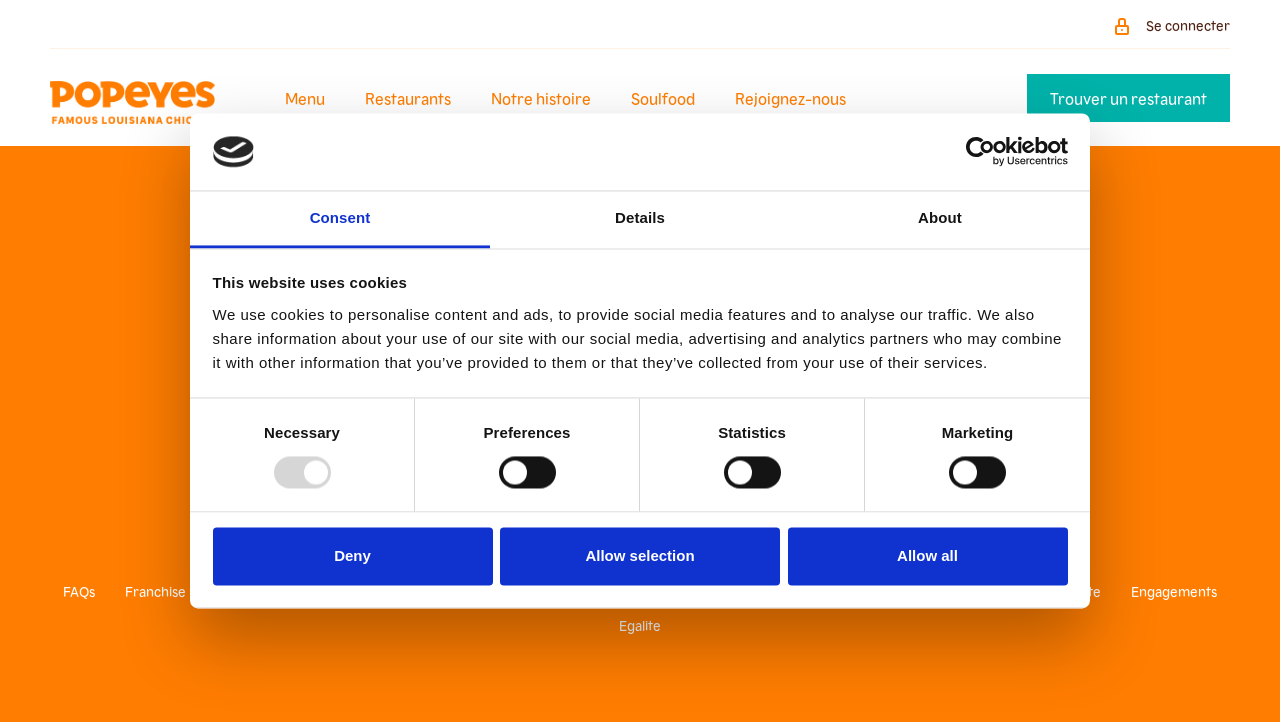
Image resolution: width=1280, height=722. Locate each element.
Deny (352, 555)
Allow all (927, 555)
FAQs (79, 591)
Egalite (640, 625)
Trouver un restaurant (1128, 98)
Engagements (1174, 591)
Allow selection (639, 555)
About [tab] (940, 217)
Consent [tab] (340, 217)
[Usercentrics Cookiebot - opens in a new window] (980, 152)
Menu (305, 98)
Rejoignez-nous (790, 98)
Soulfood (663, 98)
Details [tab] (640, 217)
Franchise (155, 591)
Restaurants (408, 98)
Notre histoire (541, 98)
